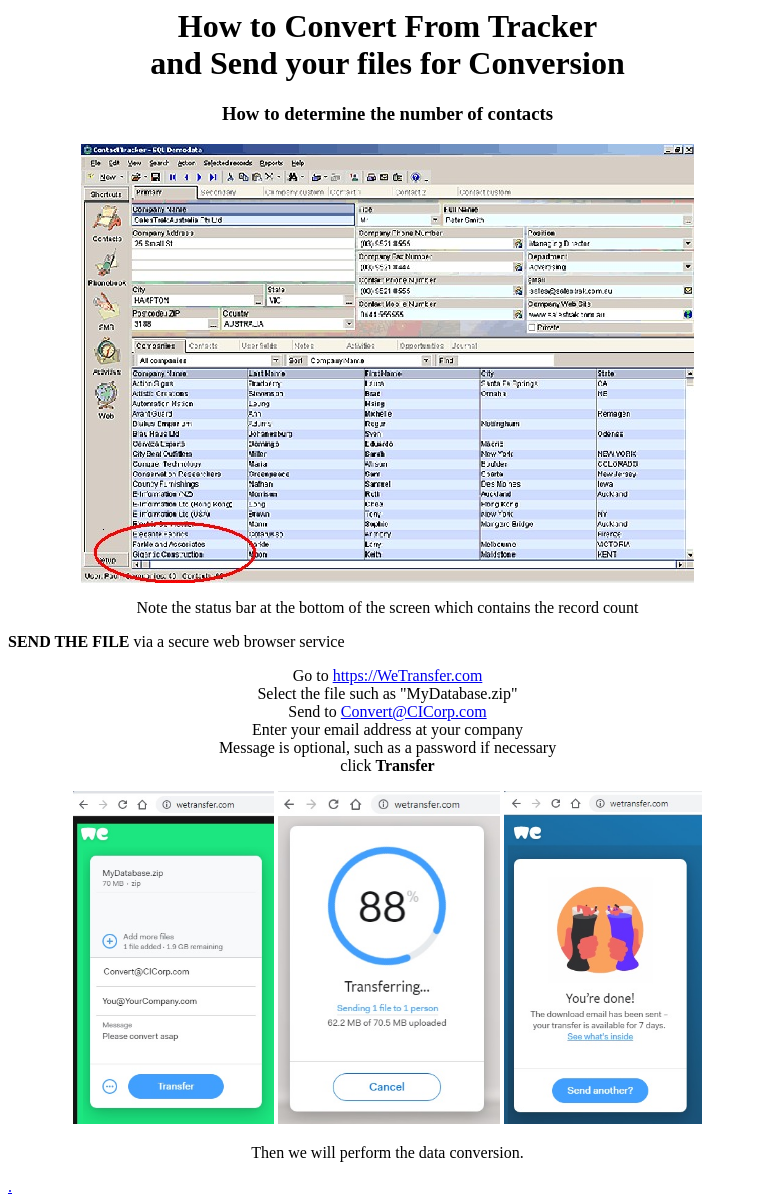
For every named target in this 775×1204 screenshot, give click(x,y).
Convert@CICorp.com (414, 711)
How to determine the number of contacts (387, 113)
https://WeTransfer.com (408, 675)
